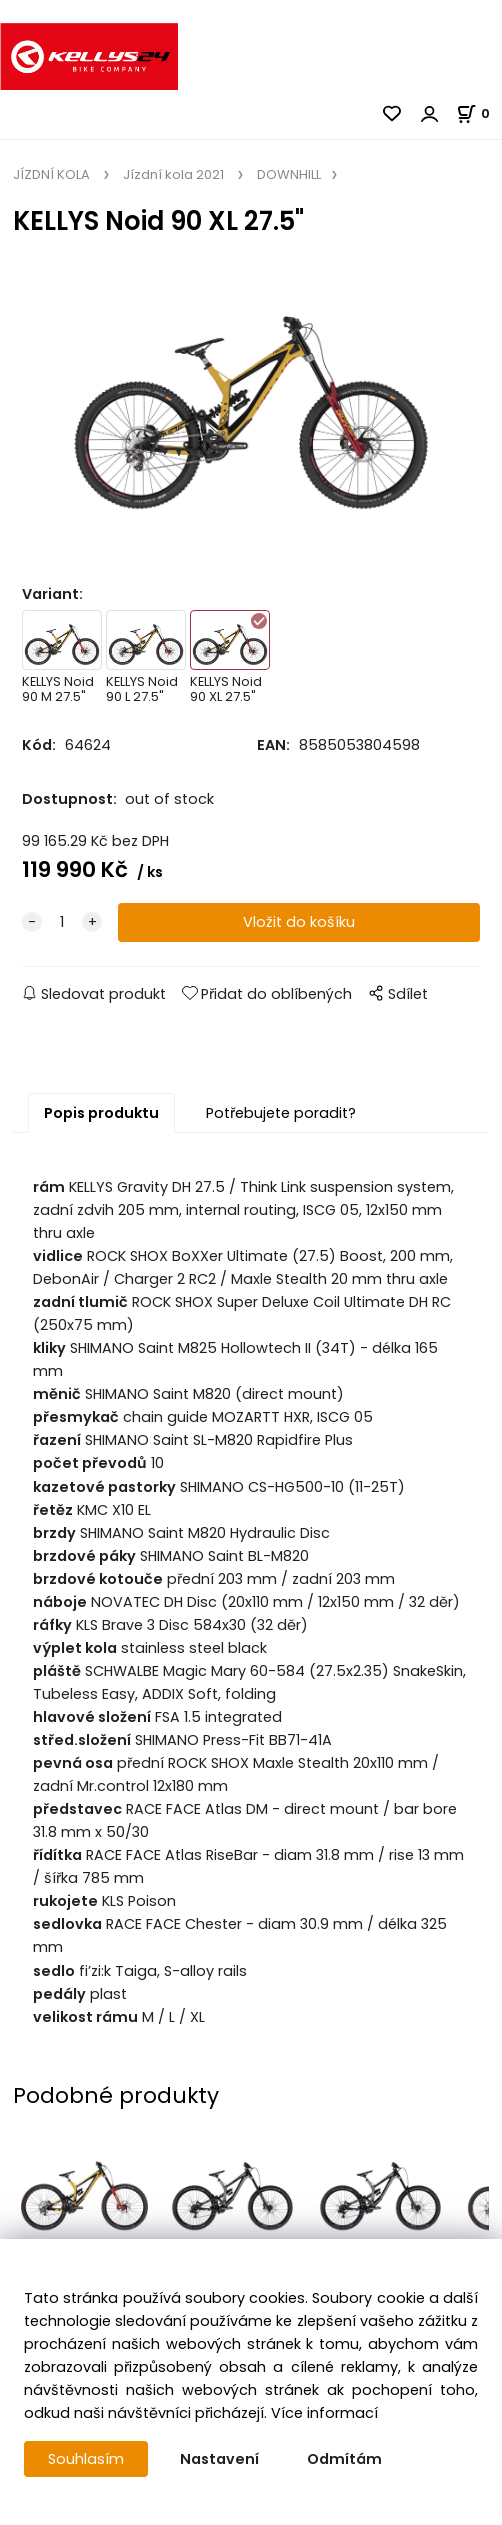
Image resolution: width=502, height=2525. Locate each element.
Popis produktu (101, 1113)
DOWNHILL (287, 174)
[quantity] (62, 922)
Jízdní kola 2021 (173, 174)
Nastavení (219, 2459)
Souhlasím (86, 2459)
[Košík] (479, 113)
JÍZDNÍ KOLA (53, 174)
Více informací (324, 2413)
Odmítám (344, 2459)
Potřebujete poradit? (281, 1113)
